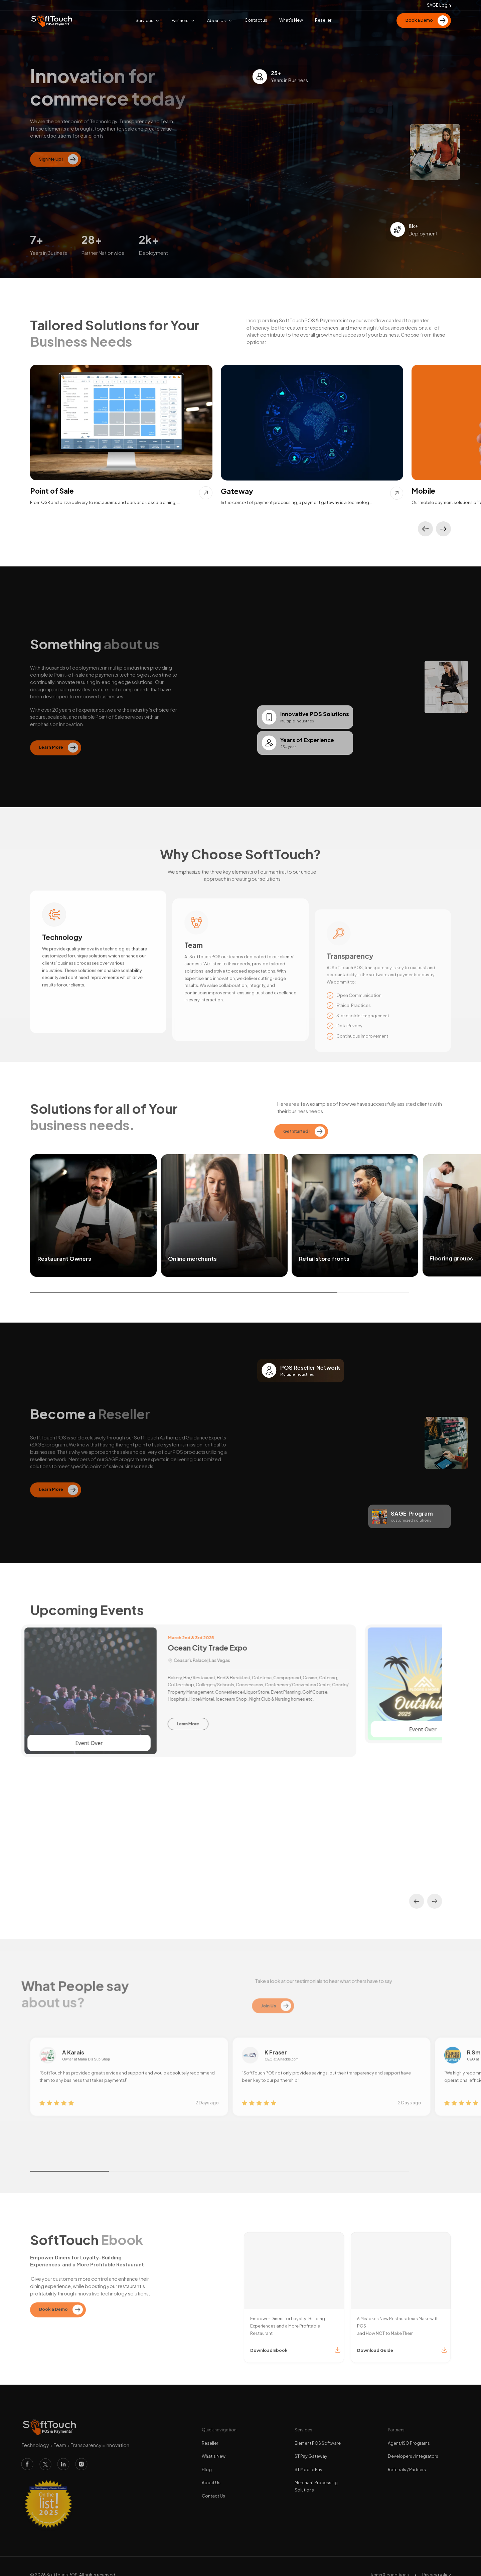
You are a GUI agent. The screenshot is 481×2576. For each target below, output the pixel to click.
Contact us (256, 20)
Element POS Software (318, 2436)
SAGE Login (439, 5)
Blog (207, 2463)
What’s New (291, 20)
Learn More (194, 1723)
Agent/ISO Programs (409, 2436)
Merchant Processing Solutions (316, 2480)
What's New (213, 2450)
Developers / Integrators (413, 2450)
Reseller (210, 2436)
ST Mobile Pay (308, 2463)
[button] (425, 528)
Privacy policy (436, 2568)
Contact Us (213, 2490)
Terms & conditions (389, 2568)
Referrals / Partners (407, 2463)
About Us (211, 2476)
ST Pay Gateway (311, 2450)
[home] (51, 20)
